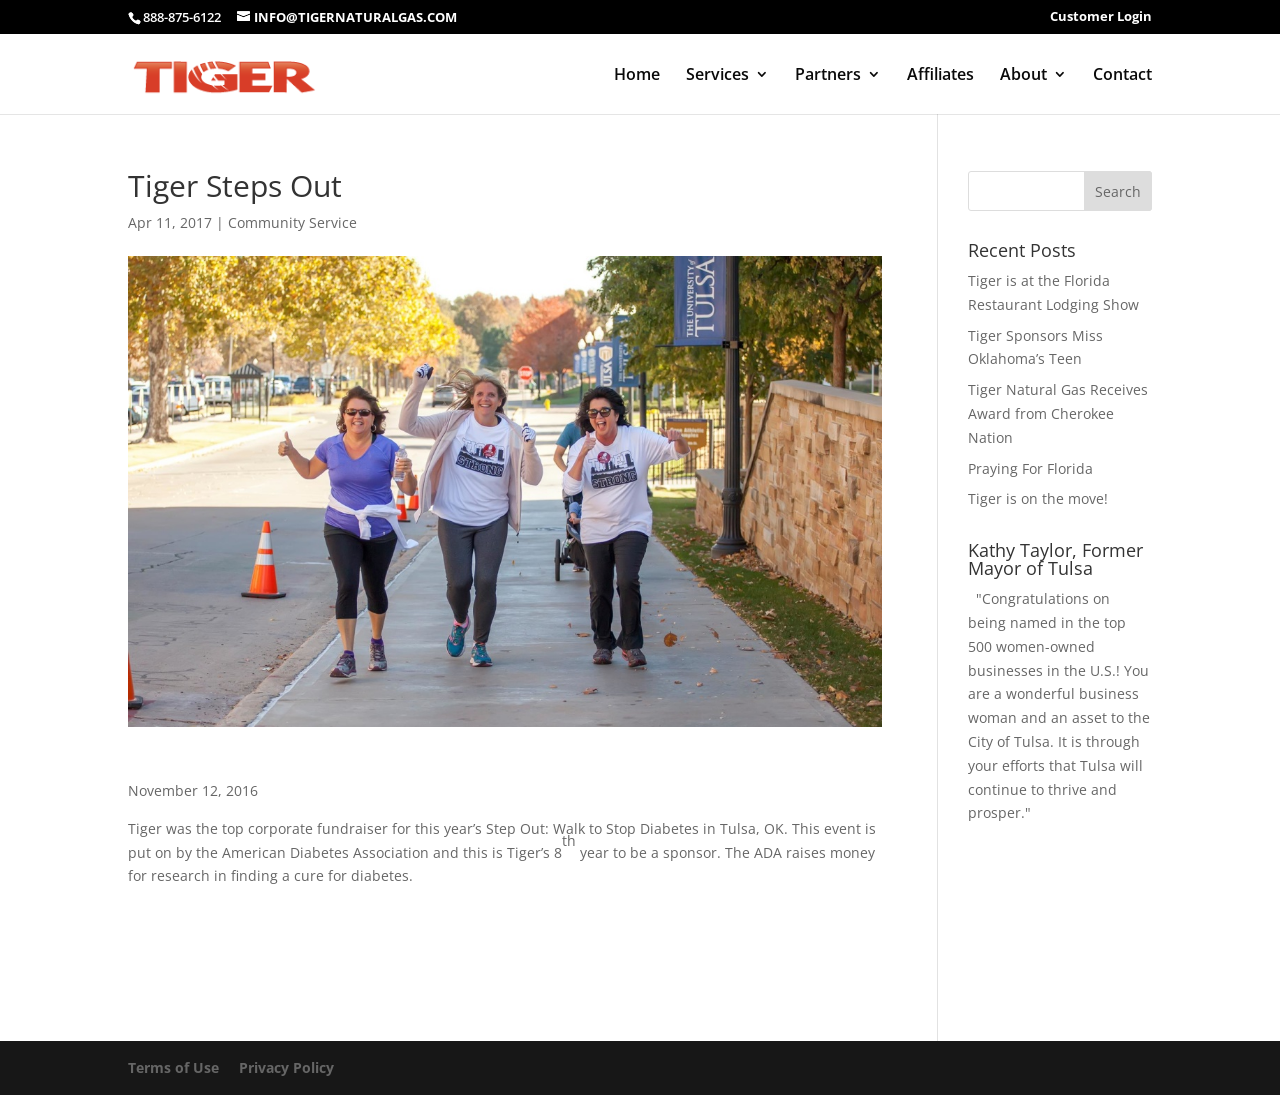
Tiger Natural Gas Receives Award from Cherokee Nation (1058, 413)
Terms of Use (173, 1067)
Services (717, 76)
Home (637, 76)
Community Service (292, 222)
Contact (1122, 76)
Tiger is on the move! (1038, 498)
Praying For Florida (1030, 468)
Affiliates (940, 76)
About (1023, 76)
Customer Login (1101, 17)
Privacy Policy (286, 1067)
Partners (828, 76)
